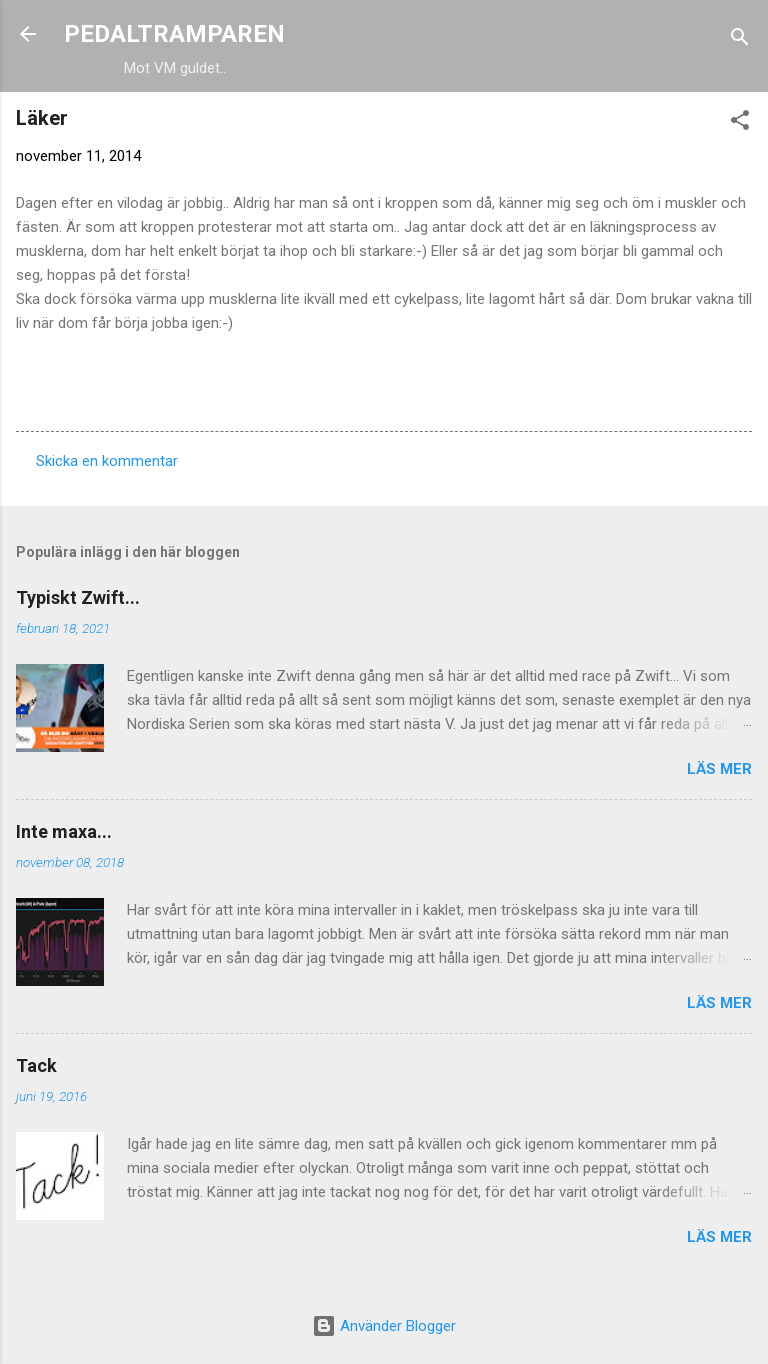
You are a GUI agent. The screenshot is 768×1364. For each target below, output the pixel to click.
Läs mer (719, 769)
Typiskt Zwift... (78, 597)
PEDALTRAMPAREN (174, 34)
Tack (36, 1065)
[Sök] (740, 40)
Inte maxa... (64, 831)
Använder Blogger (384, 1326)
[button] (740, 123)
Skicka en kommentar (107, 461)
